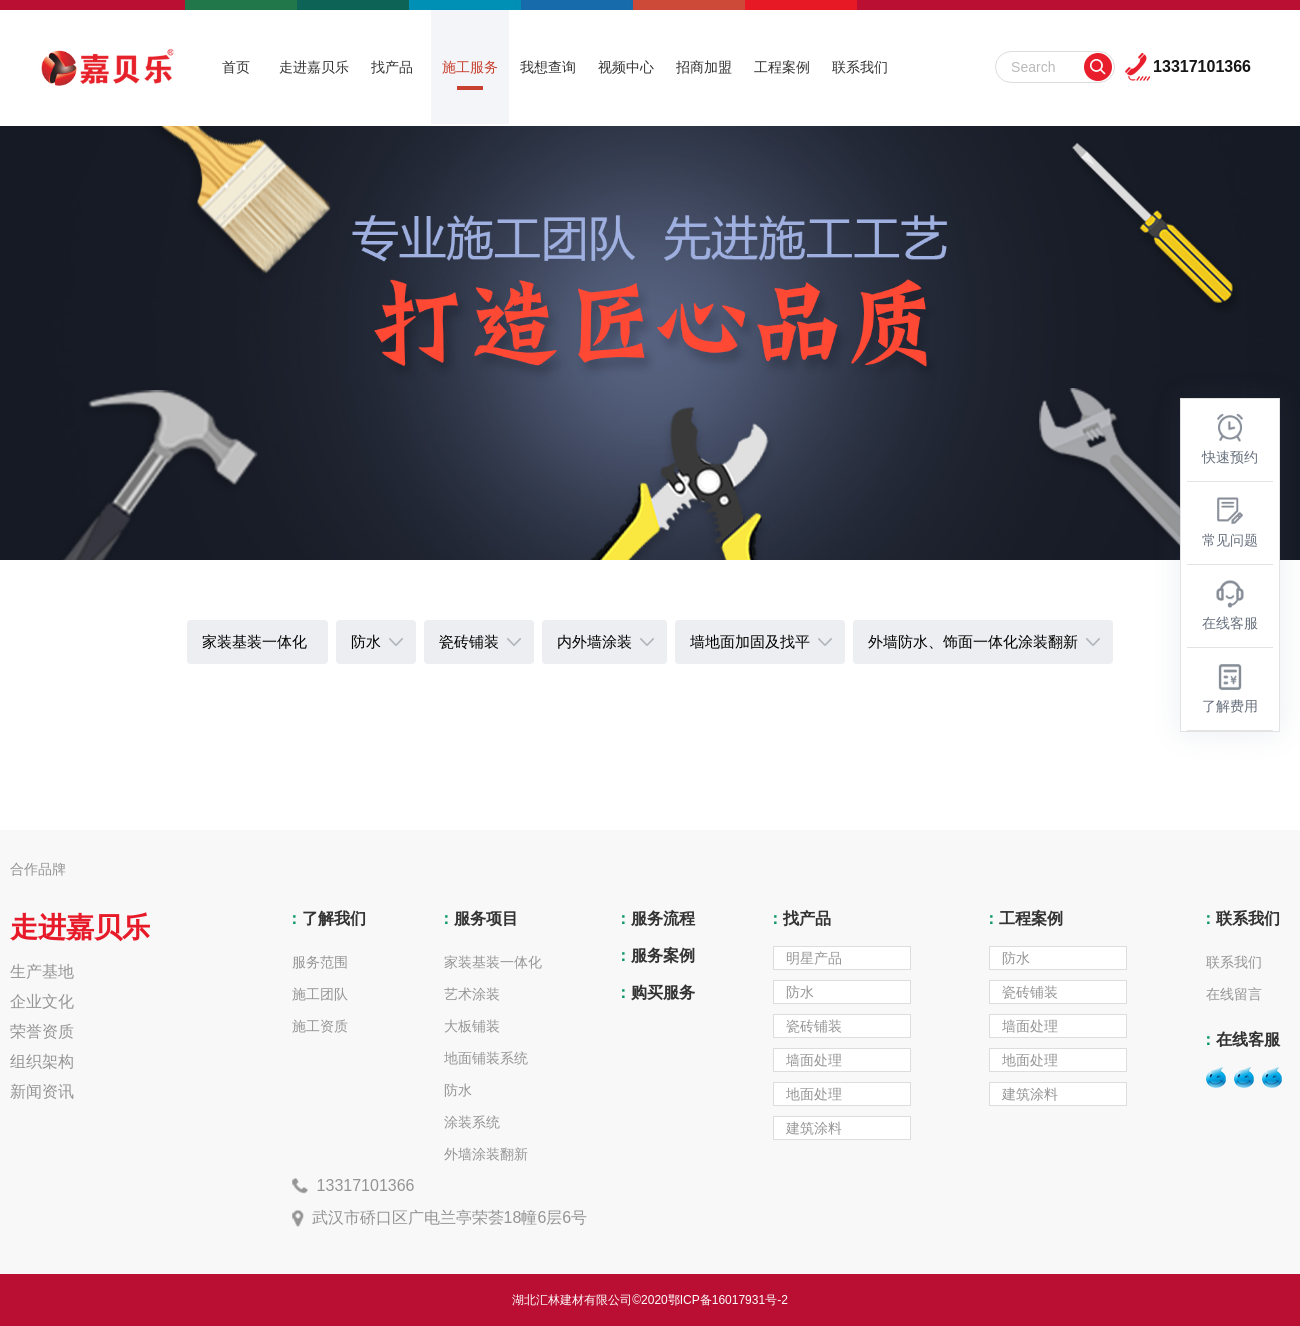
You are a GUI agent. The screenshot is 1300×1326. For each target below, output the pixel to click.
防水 (458, 1090)
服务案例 (655, 955)
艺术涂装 (472, 994)
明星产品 (814, 958)
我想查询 (548, 67)
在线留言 (1234, 994)
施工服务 (470, 67)
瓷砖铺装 (814, 1026)
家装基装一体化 (493, 962)
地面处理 (814, 1094)
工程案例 (782, 67)
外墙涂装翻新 (486, 1154)
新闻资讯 (42, 1091)
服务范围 (320, 962)
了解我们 (326, 918)
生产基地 (42, 971)
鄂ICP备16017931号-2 (728, 1300)
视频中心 (626, 67)
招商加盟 (704, 67)
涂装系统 (472, 1122)
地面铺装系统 (486, 1058)
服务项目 (478, 918)
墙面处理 (814, 1060)
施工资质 (320, 1026)
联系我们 (860, 67)
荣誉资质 (42, 1031)
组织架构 (42, 1061)
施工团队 (320, 994)
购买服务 (655, 992)
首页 (236, 67)
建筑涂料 (814, 1128)
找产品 (392, 67)
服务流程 (655, 918)
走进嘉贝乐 (314, 67)
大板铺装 (472, 1026)
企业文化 (42, 1001)
